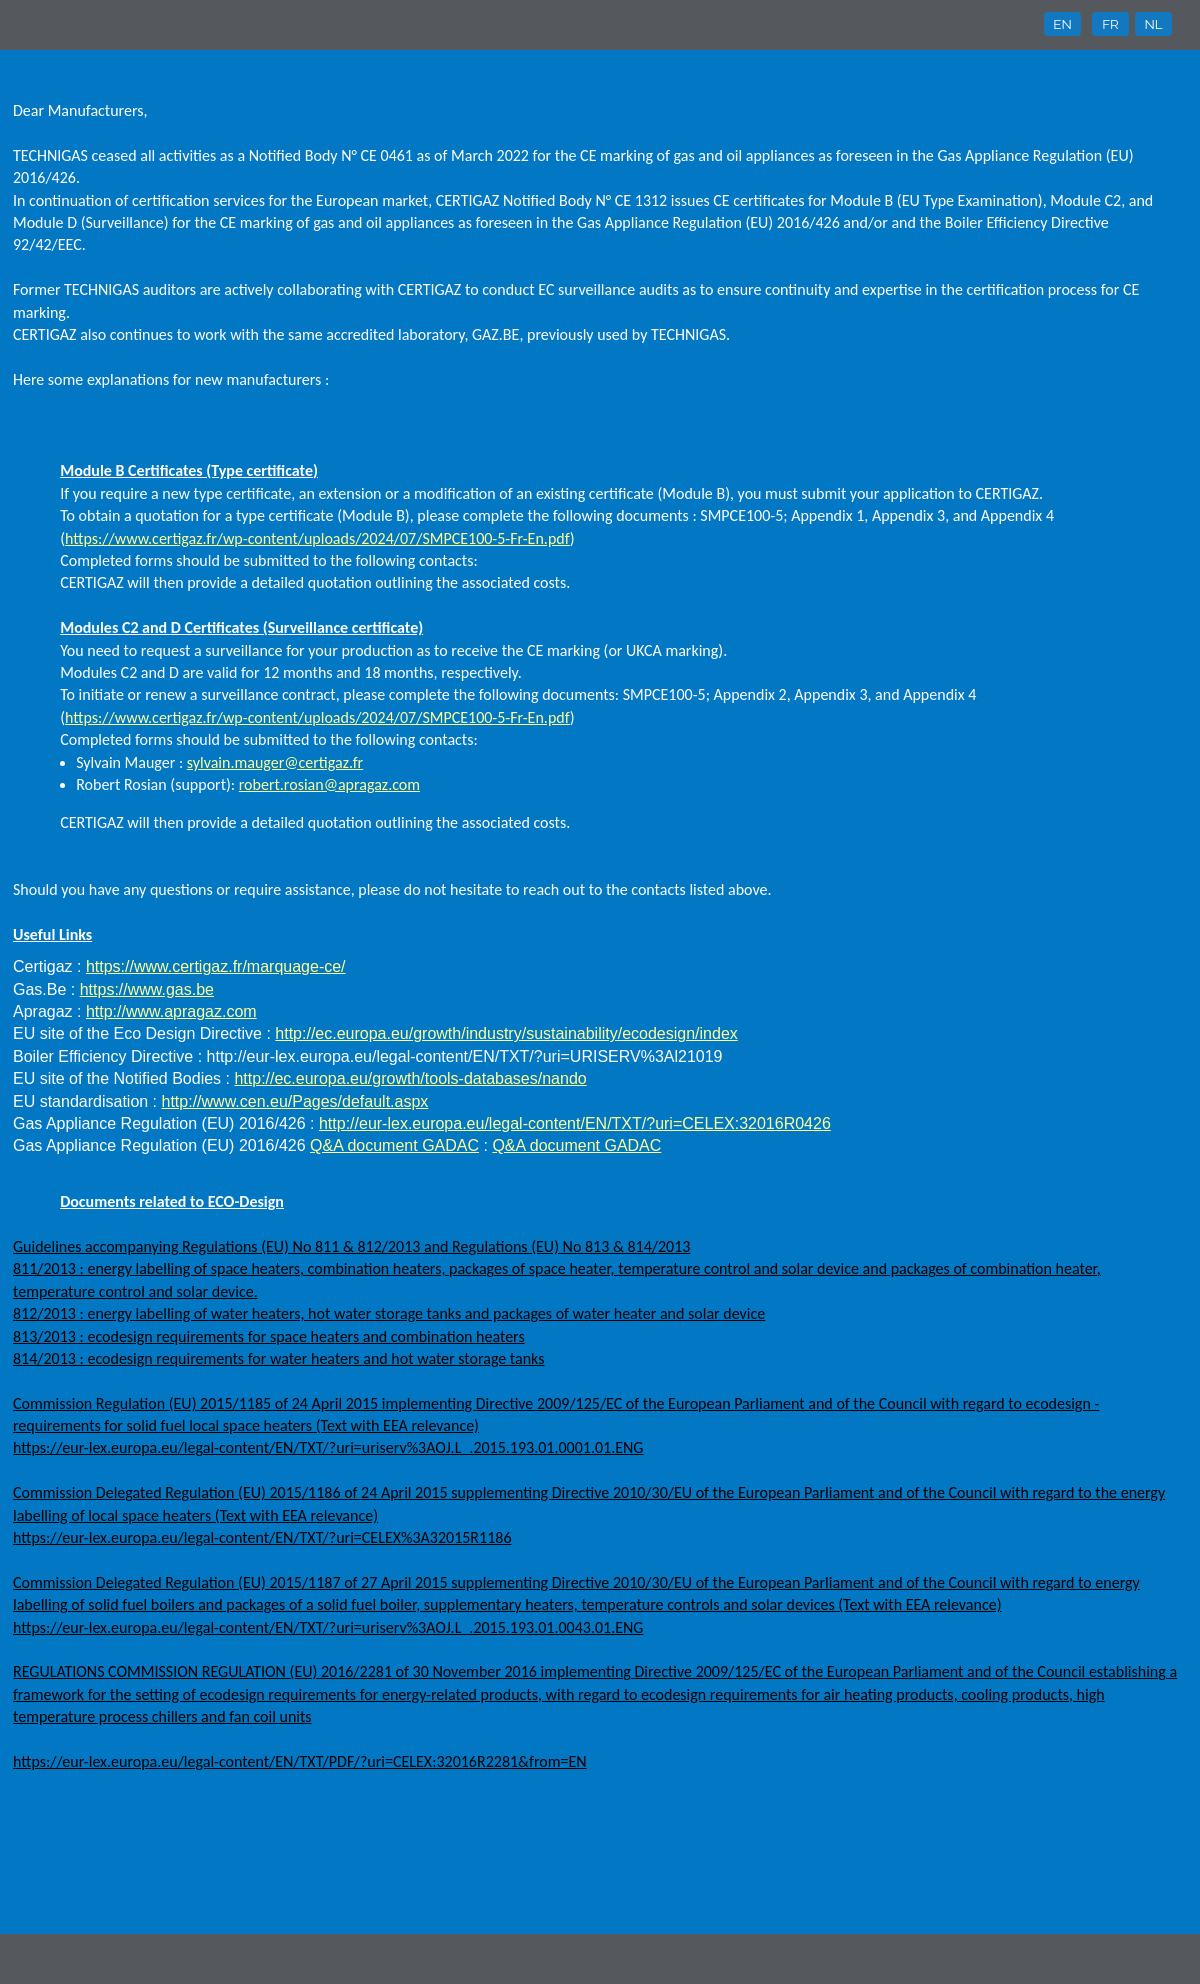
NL (1153, 24)
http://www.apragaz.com (171, 1011)
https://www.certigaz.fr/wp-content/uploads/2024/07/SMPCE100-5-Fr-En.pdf (317, 538)
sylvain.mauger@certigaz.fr (275, 762)
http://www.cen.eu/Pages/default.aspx (295, 1101)
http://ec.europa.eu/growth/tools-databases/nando (410, 1078)
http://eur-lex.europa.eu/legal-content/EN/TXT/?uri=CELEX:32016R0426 (575, 1123)
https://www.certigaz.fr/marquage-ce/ (216, 966)
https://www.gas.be (147, 989)
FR (1110, 24)
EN (1062, 24)
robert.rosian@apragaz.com (329, 784)
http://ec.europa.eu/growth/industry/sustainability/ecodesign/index (506, 1033)
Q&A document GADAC (394, 1145)
